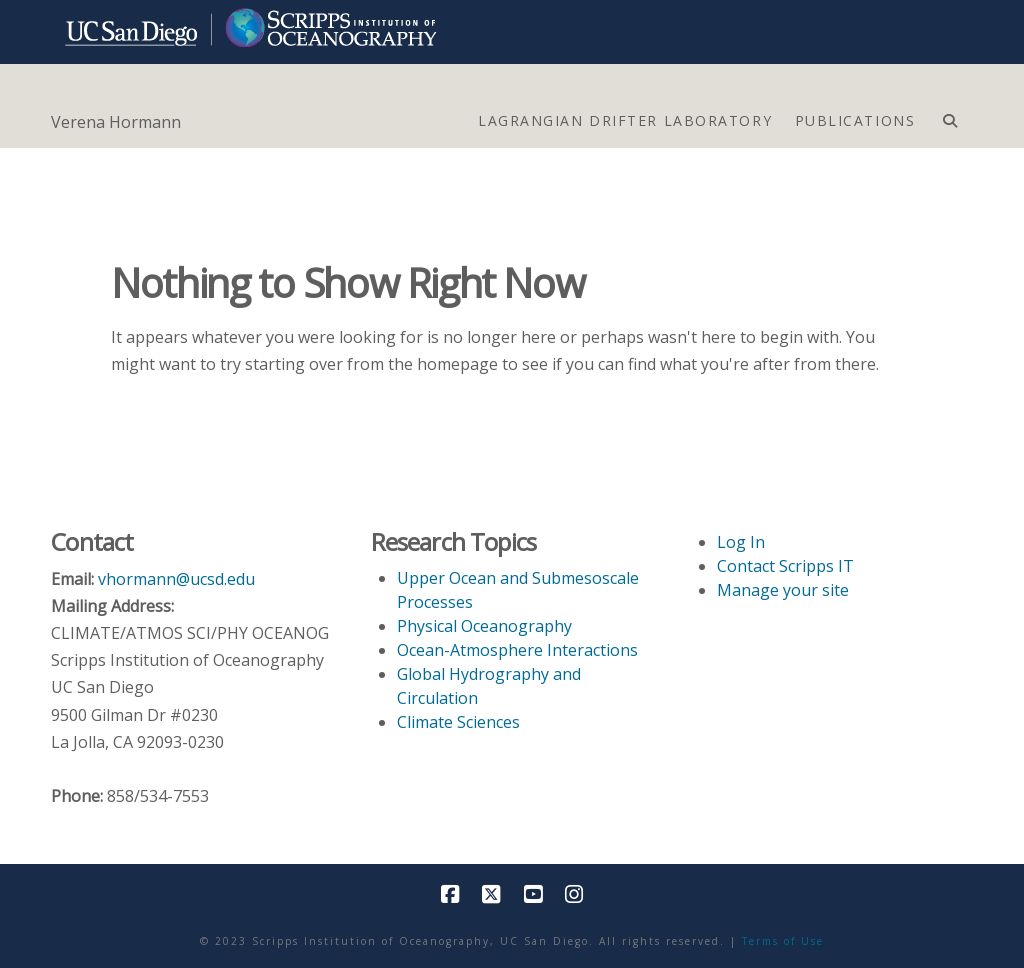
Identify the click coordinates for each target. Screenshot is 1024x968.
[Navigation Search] (949, 116)
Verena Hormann (116, 122)
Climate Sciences (458, 722)
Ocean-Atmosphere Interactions (517, 650)
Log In (741, 542)
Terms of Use (783, 941)
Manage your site (783, 590)
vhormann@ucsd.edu (176, 579)
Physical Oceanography (484, 626)
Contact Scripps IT (785, 566)
